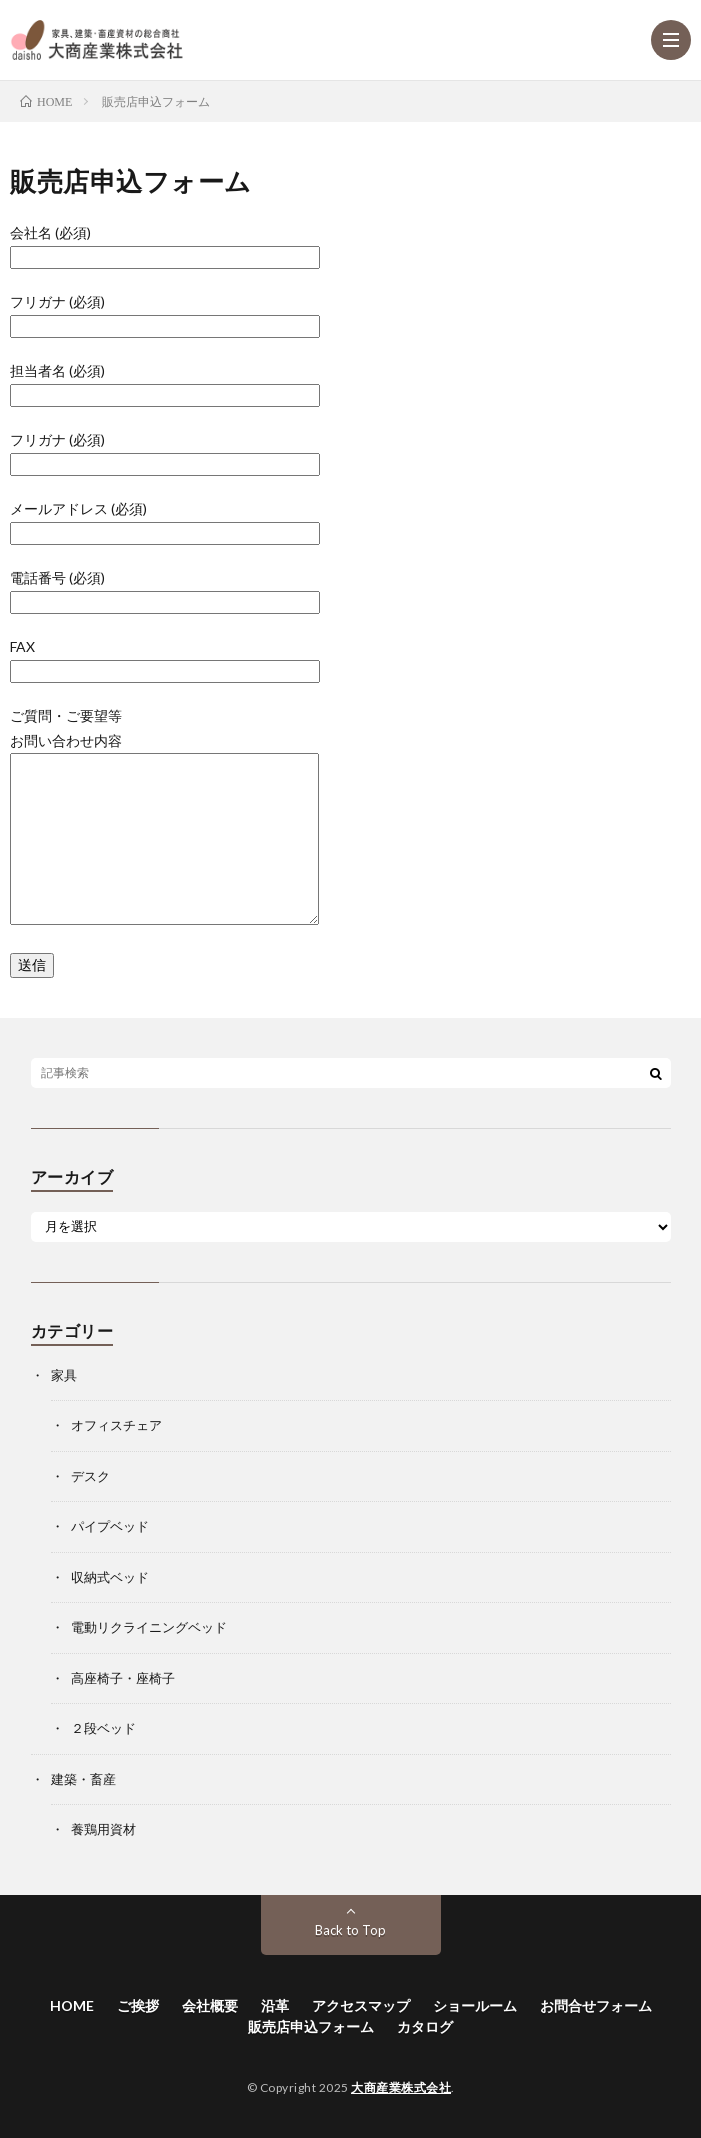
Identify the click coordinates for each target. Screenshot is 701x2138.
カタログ (425, 2026)
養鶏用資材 (103, 1829)
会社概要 (210, 2005)
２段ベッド (103, 1728)
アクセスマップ (361, 2005)
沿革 (275, 2005)
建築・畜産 (83, 1779)
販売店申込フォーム (311, 2026)
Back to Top (350, 1930)
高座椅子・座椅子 (123, 1678)
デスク (90, 1476)
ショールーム (475, 2005)
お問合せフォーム (596, 2005)
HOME (72, 2005)
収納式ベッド (110, 1577)
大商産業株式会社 (401, 2087)
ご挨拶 (138, 2005)
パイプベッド (110, 1526)
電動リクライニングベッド (149, 1627)
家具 (64, 1375)
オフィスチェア (116, 1425)
